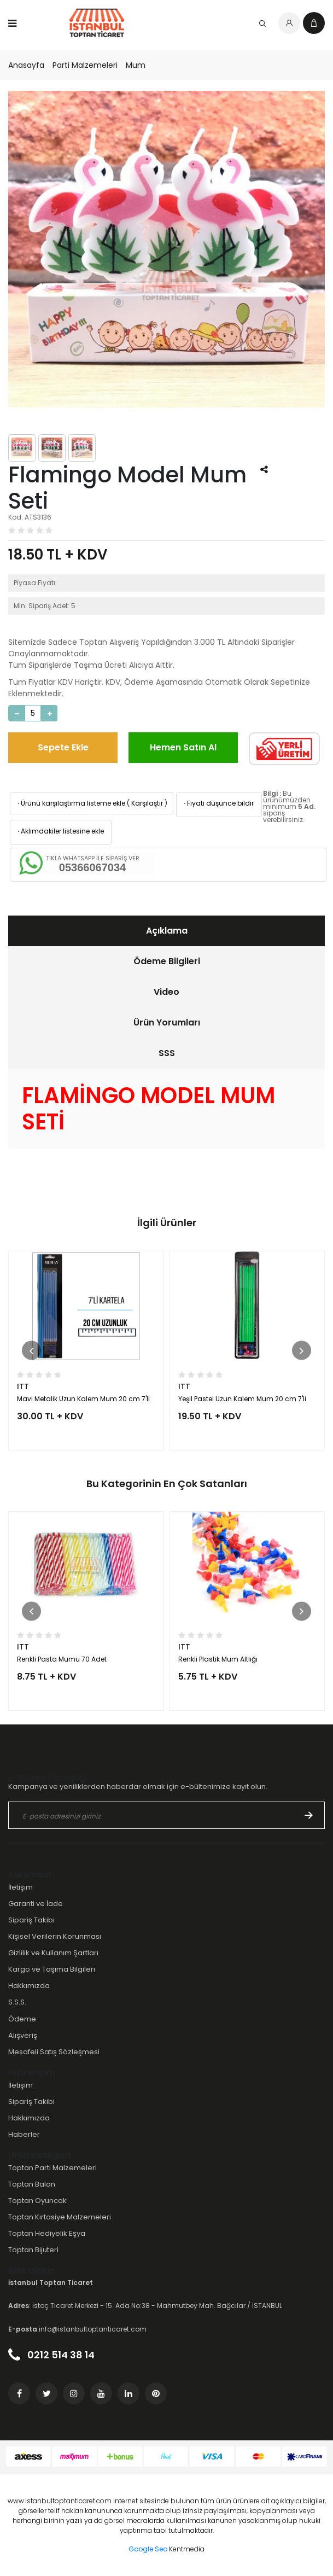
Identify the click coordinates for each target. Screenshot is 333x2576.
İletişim (20, 1887)
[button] (31, 1350)
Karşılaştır (147, 803)
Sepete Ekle (63, 747)
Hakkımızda (29, 1985)
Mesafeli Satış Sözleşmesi (54, 2052)
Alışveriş (22, 2035)
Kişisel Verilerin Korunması (54, 1936)
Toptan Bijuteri (33, 2250)
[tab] (166, 931)
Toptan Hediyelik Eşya (46, 2233)
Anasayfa (26, 65)
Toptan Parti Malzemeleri (52, 2168)
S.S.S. (17, 2002)
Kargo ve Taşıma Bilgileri (51, 1969)
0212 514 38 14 (51, 2355)
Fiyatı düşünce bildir (218, 803)
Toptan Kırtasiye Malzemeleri (59, 2217)
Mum (135, 65)
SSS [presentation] (167, 1053)
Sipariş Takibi (31, 1920)
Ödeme (22, 2019)
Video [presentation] (166, 992)
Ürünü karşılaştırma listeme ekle (70, 803)
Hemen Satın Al (183, 747)
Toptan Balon (31, 2184)
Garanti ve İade (35, 1903)
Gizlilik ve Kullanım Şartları (53, 1953)
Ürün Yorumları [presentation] (166, 1022)
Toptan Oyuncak (37, 2200)
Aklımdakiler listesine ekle (60, 831)
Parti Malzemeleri (85, 65)
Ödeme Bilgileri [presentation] (166, 961)
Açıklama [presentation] (167, 930)
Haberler (24, 2134)
